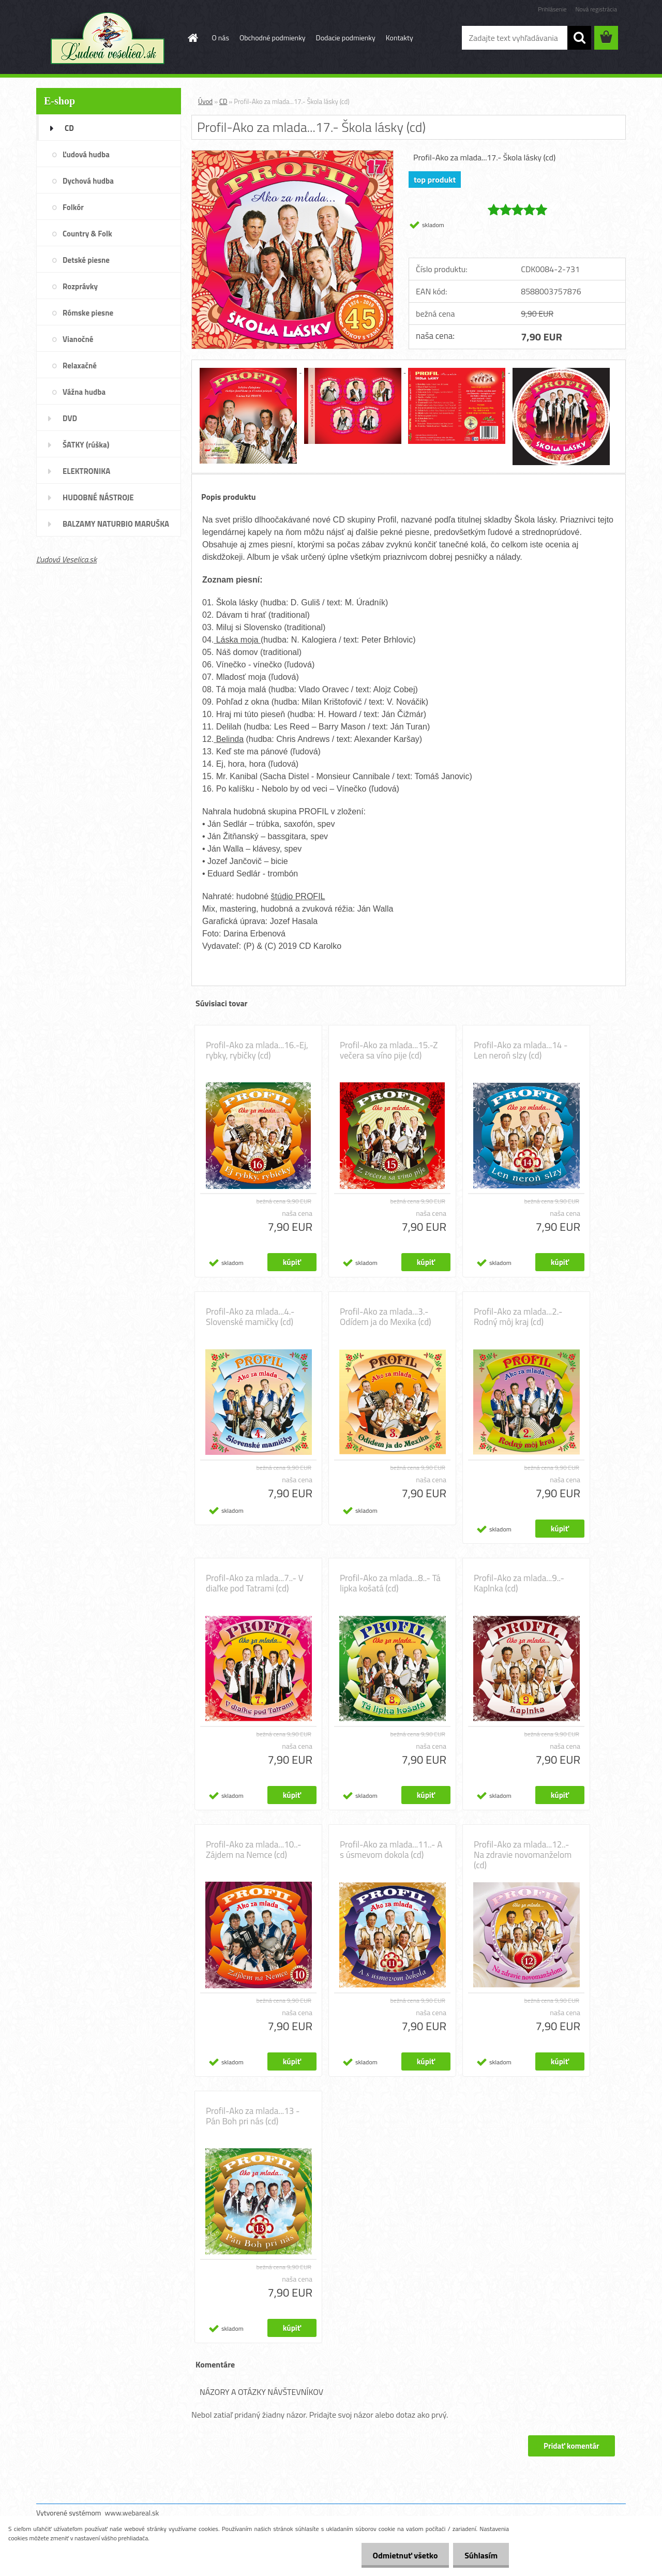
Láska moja (237, 639)
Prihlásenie (552, 9)
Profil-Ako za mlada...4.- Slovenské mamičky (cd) (250, 1316)
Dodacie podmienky (345, 37)
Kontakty (399, 37)
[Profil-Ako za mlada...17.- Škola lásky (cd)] (292, 154)
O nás (220, 37)
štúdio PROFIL (298, 896)
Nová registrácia (596, 9)
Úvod (205, 101)
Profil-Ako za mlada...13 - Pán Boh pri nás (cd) (253, 2116)
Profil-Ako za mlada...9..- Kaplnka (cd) (519, 1583)
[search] (579, 38)
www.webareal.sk (132, 2512)
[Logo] (107, 38)
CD (223, 101)
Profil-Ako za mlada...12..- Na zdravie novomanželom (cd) (522, 1854)
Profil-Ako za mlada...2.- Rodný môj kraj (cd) (518, 1316)
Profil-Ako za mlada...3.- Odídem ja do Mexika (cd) (385, 1316)
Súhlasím (479, 2555)
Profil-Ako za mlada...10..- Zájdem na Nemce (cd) (254, 1849)
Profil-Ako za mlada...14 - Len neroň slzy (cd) (521, 1050)
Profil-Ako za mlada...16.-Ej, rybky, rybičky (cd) (257, 1050)
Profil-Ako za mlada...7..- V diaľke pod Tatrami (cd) (255, 1583)
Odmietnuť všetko (400, 2555)
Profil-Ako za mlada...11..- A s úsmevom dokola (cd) (391, 1849)
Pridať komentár (571, 2446)
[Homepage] (192, 38)
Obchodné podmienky (272, 37)
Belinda (229, 739)
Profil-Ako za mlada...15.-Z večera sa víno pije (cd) (389, 1050)
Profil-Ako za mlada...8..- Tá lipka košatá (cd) (390, 1583)
